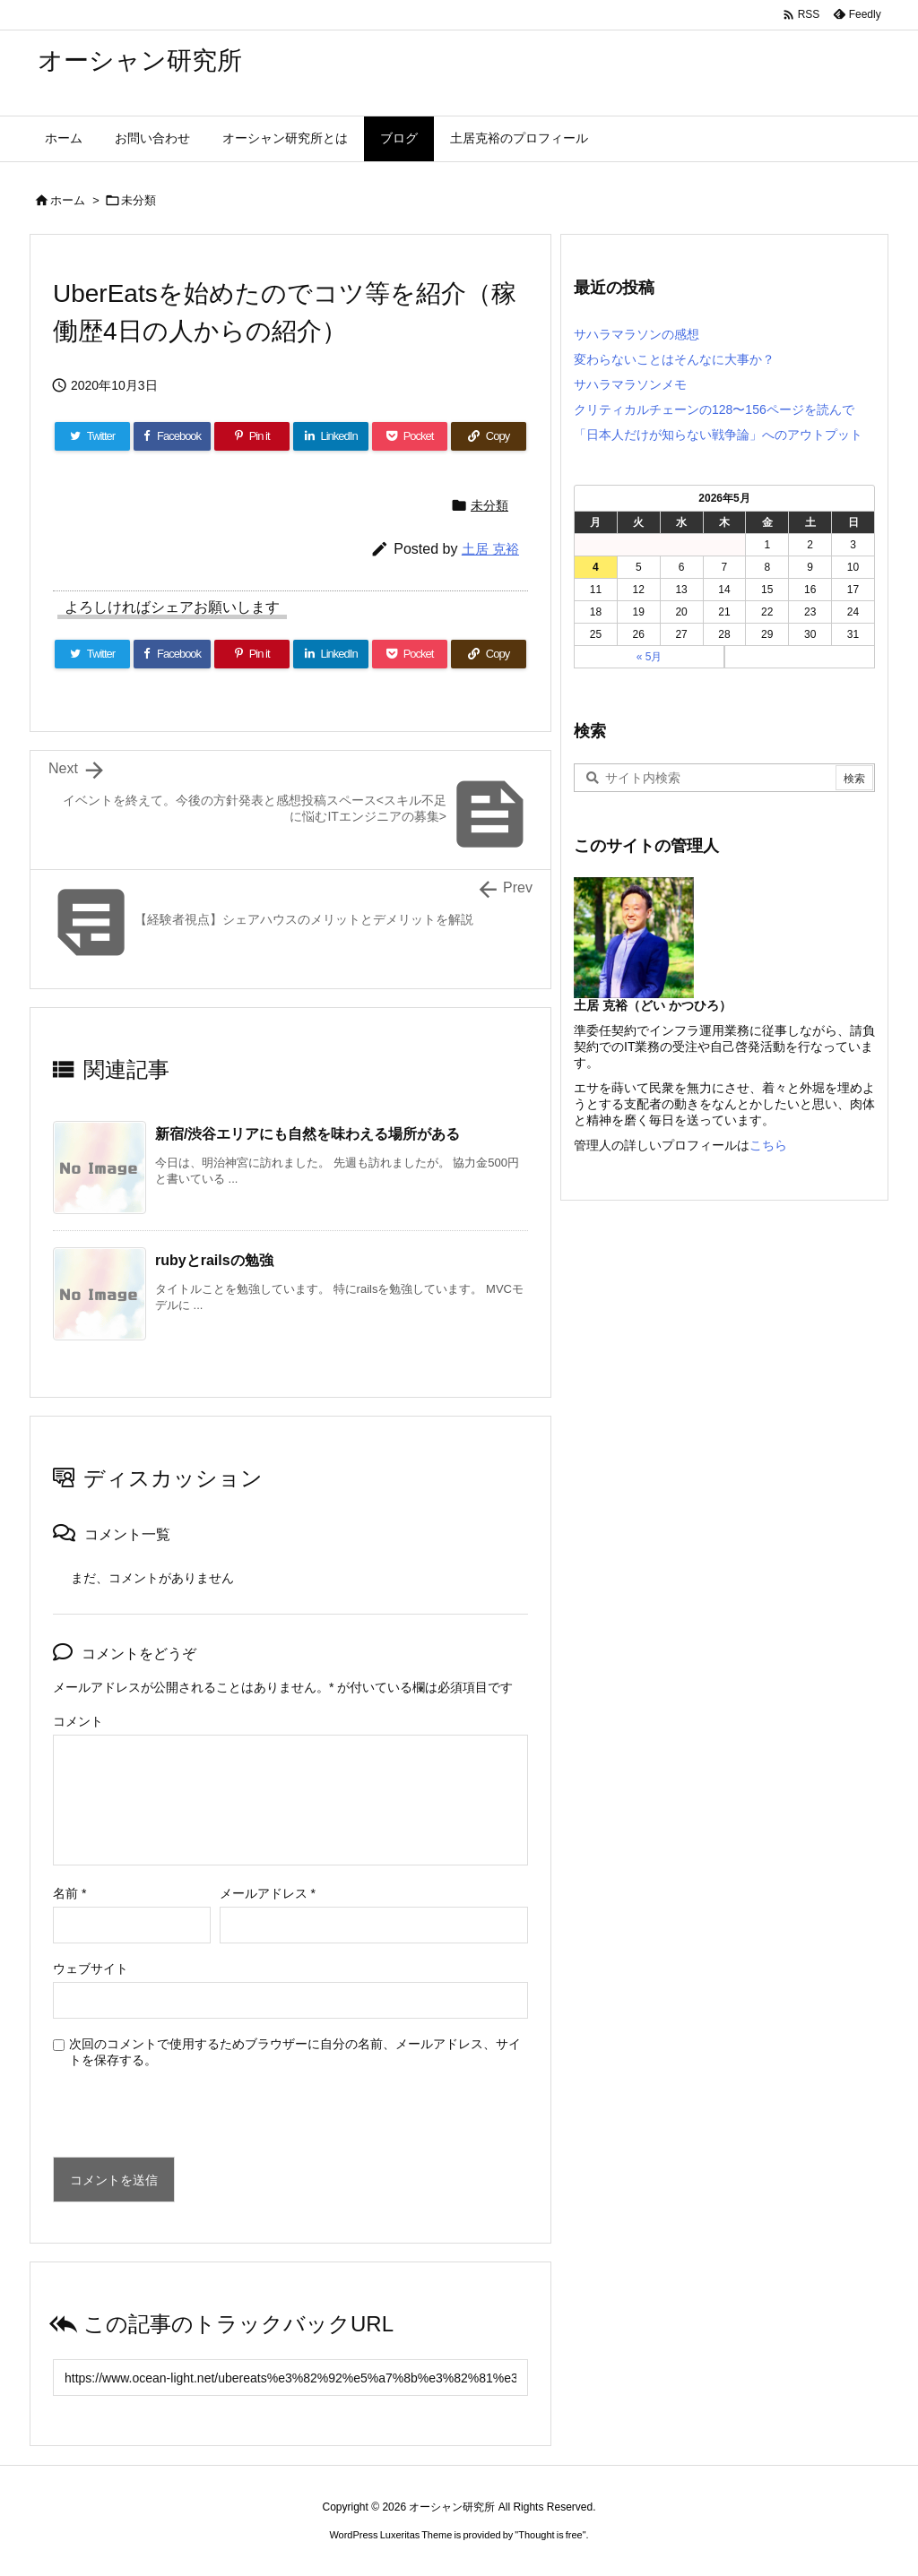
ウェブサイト (90, 1968)
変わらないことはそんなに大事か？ (674, 359)
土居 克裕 (490, 548)
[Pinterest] (252, 436)
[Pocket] (409, 436)
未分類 (138, 200)
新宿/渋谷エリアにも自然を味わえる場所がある (307, 1134)
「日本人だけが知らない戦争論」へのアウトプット (718, 434)
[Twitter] (92, 436)
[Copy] (488, 436)
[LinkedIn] (330, 436)
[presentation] (176, 2118)
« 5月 (650, 656)
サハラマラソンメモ (630, 384)
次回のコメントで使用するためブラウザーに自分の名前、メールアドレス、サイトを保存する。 (295, 2052)
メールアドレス (268, 1893)
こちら (768, 1145)
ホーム (67, 200)
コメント (78, 1721)
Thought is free (550, 2534)
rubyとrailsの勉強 (214, 1260)
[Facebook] (172, 436)
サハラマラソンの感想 (636, 334)
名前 (69, 1893)
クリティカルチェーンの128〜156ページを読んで (714, 409)
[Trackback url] (290, 2377)
